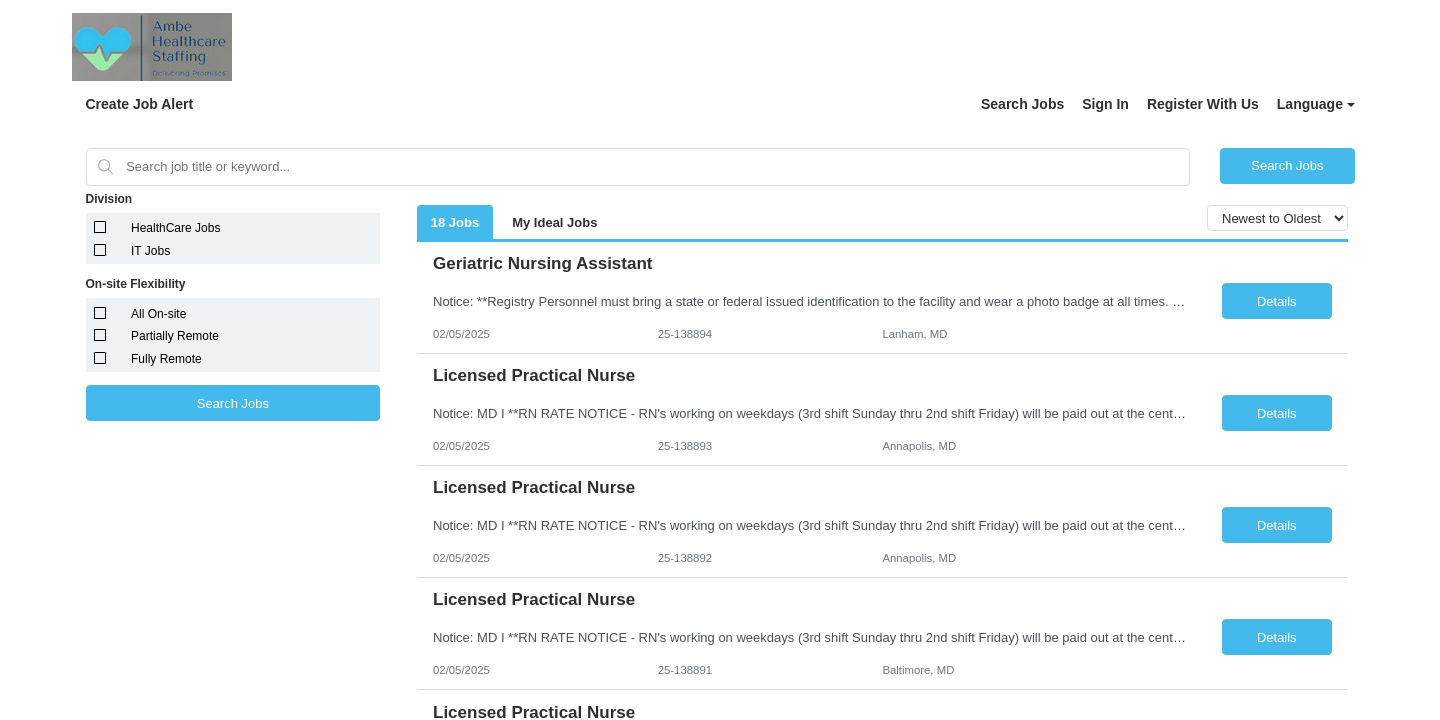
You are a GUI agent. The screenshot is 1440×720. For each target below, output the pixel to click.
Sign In (1105, 104)
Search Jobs (1022, 104)
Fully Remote (166, 359)
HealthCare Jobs (175, 228)
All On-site (158, 314)
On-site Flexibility (136, 284)
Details (1277, 301)
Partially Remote (175, 336)
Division (109, 199)
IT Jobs (150, 251)
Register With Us (1203, 104)
